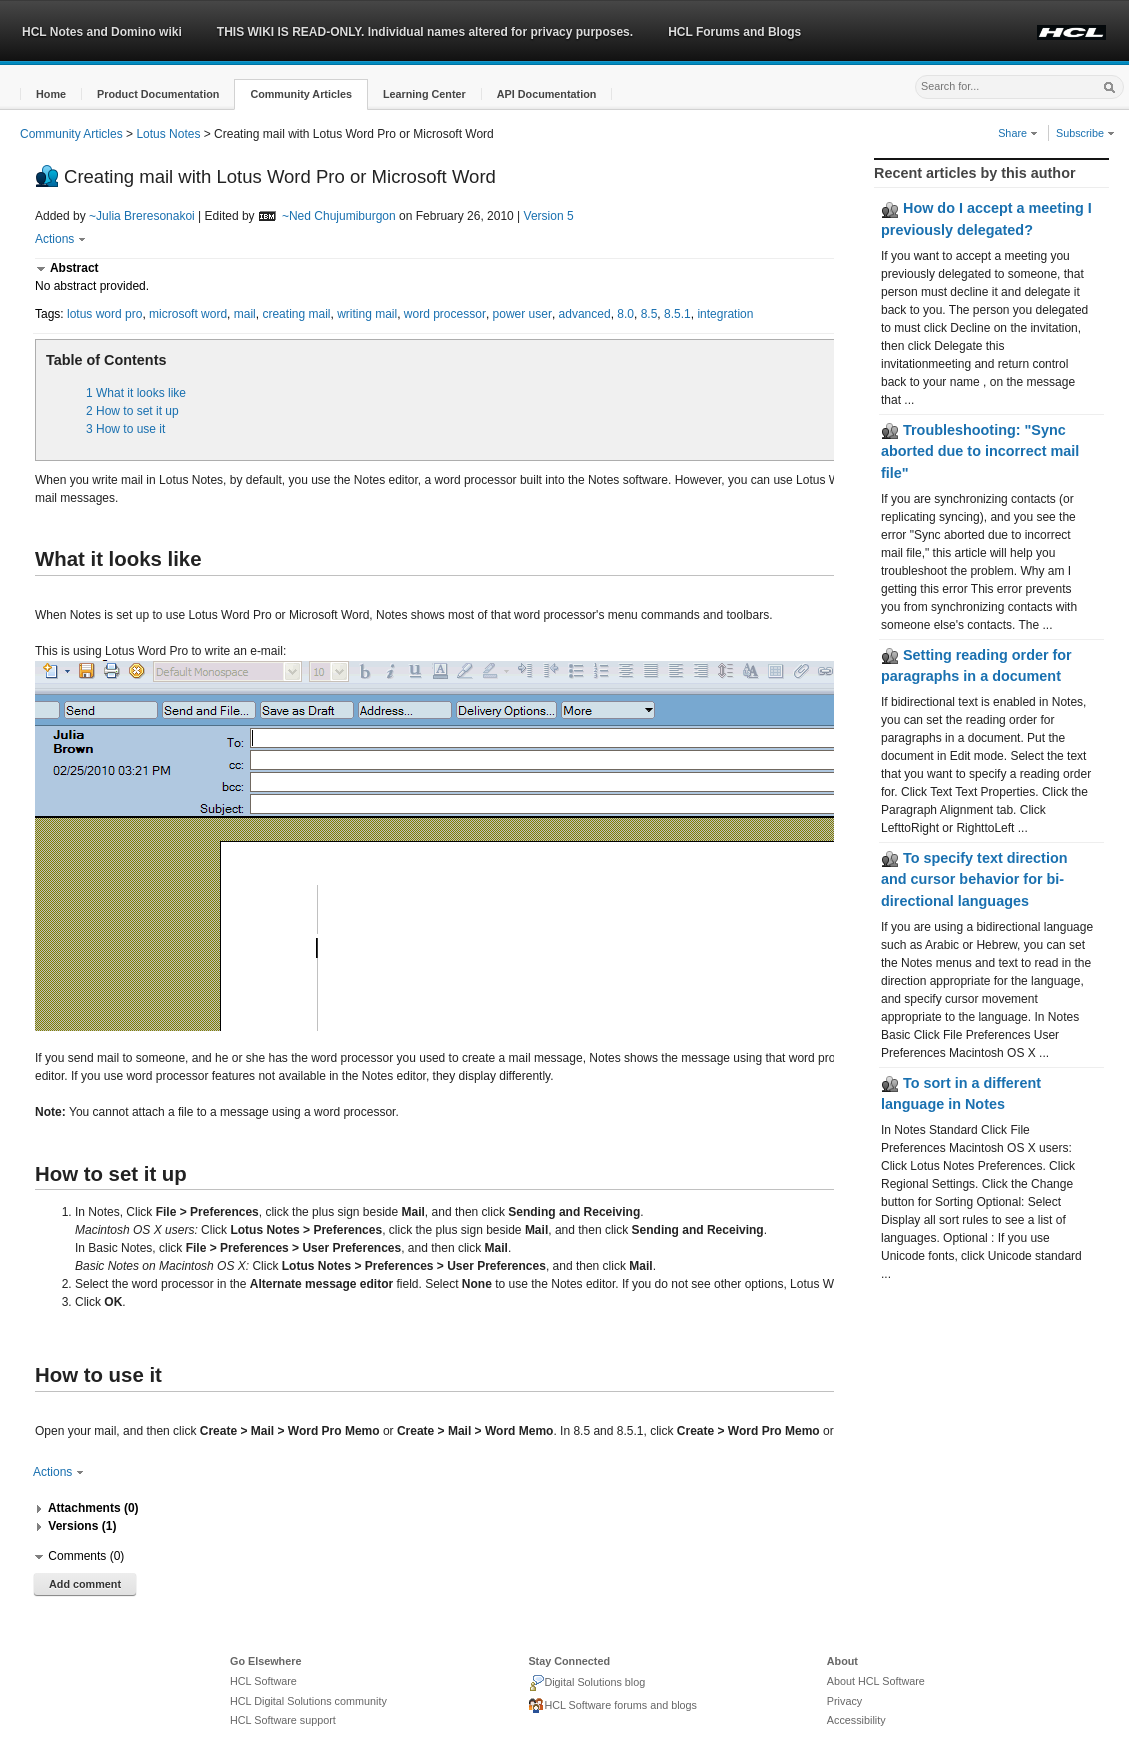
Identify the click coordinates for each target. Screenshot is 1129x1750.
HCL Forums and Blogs (734, 32)
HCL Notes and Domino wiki (102, 32)
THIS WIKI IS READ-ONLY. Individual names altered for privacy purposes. (425, 32)
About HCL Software (876, 1681)
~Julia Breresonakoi (142, 216)
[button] (51, 94)
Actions (60, 239)
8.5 (649, 314)
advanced (585, 314)
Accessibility (856, 1720)
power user (522, 314)
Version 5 (549, 216)
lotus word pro (104, 314)
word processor (445, 314)
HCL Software (263, 1681)
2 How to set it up (132, 411)
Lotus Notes (168, 134)
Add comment (85, 1584)
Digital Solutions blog (586, 1683)
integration (725, 314)
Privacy (844, 1701)
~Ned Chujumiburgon (339, 216)
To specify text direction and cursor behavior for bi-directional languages (974, 879)
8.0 (625, 314)
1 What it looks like (136, 393)
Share (1018, 133)
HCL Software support (283, 1720)
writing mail (367, 314)
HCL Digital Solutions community (308, 1701)
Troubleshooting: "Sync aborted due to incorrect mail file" (980, 451)
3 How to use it (125, 429)
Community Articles (71, 134)
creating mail (296, 314)
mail (245, 314)
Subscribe (1085, 133)
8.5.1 (677, 314)
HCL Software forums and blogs (612, 1706)
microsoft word (188, 314)
